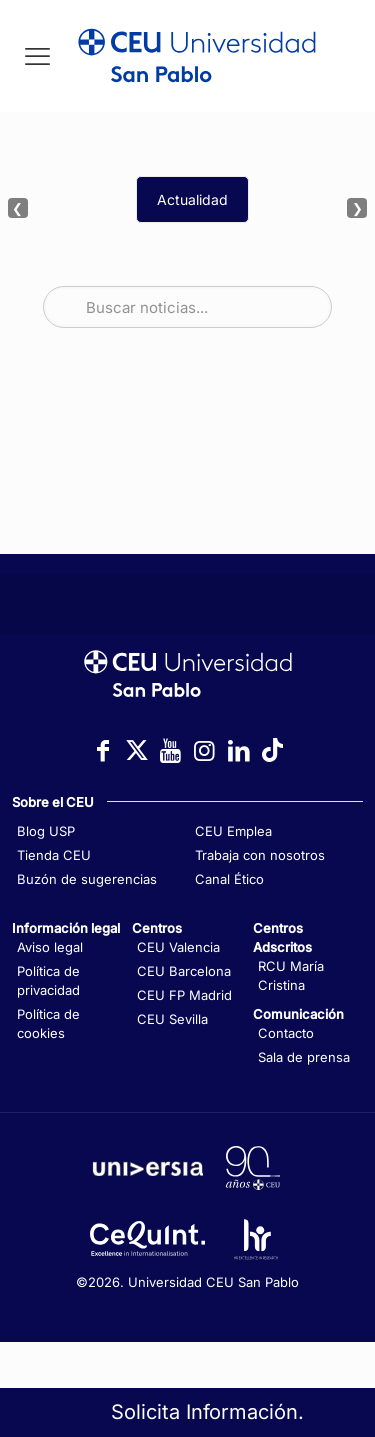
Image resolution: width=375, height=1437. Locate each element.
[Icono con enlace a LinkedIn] (239, 750)
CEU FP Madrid (184, 995)
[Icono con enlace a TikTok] (273, 750)
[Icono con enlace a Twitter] (137, 750)
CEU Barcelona (184, 971)
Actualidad (192, 199)
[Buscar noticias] (187, 307)
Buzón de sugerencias (87, 879)
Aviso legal (50, 947)
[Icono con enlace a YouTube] (171, 750)
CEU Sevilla (172, 1019)
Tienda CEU (54, 855)
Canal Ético (229, 879)
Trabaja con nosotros (260, 855)
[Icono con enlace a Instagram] (205, 750)
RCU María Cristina (291, 975)
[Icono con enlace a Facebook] (103, 750)
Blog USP (46, 831)
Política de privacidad (48, 980)
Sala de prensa (304, 1057)
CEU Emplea (233, 831)
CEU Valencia (178, 947)
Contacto (286, 1033)
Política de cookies (48, 1023)
